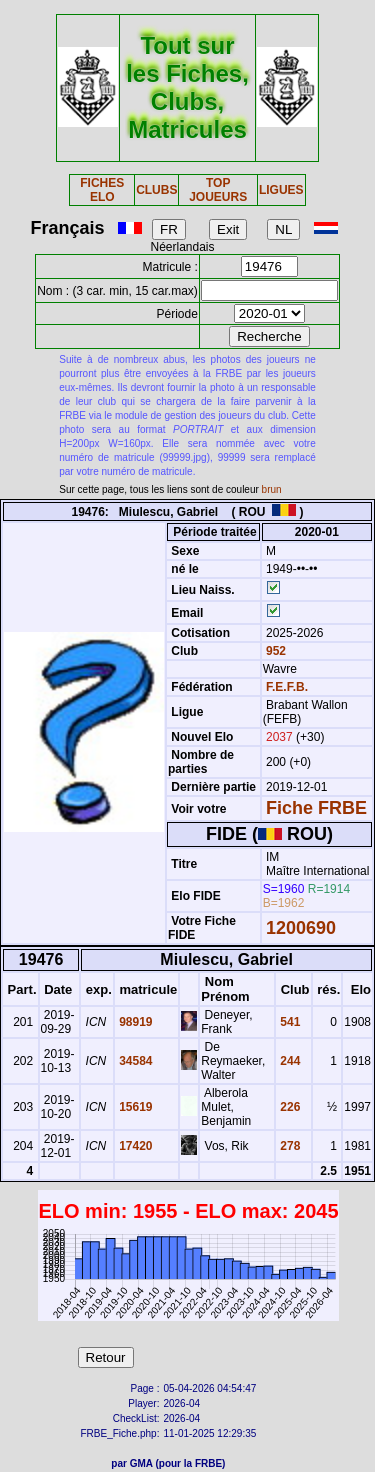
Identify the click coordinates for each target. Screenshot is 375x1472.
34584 (134, 1061)
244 (288, 1061)
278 (288, 1146)
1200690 (301, 928)
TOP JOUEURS (218, 190)
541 (288, 1022)
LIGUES (281, 190)
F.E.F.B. (287, 687)
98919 (134, 1022)
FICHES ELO (102, 190)
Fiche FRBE (316, 808)
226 (288, 1107)
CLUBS (156, 190)
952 (274, 651)
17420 (134, 1146)
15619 (134, 1107)
